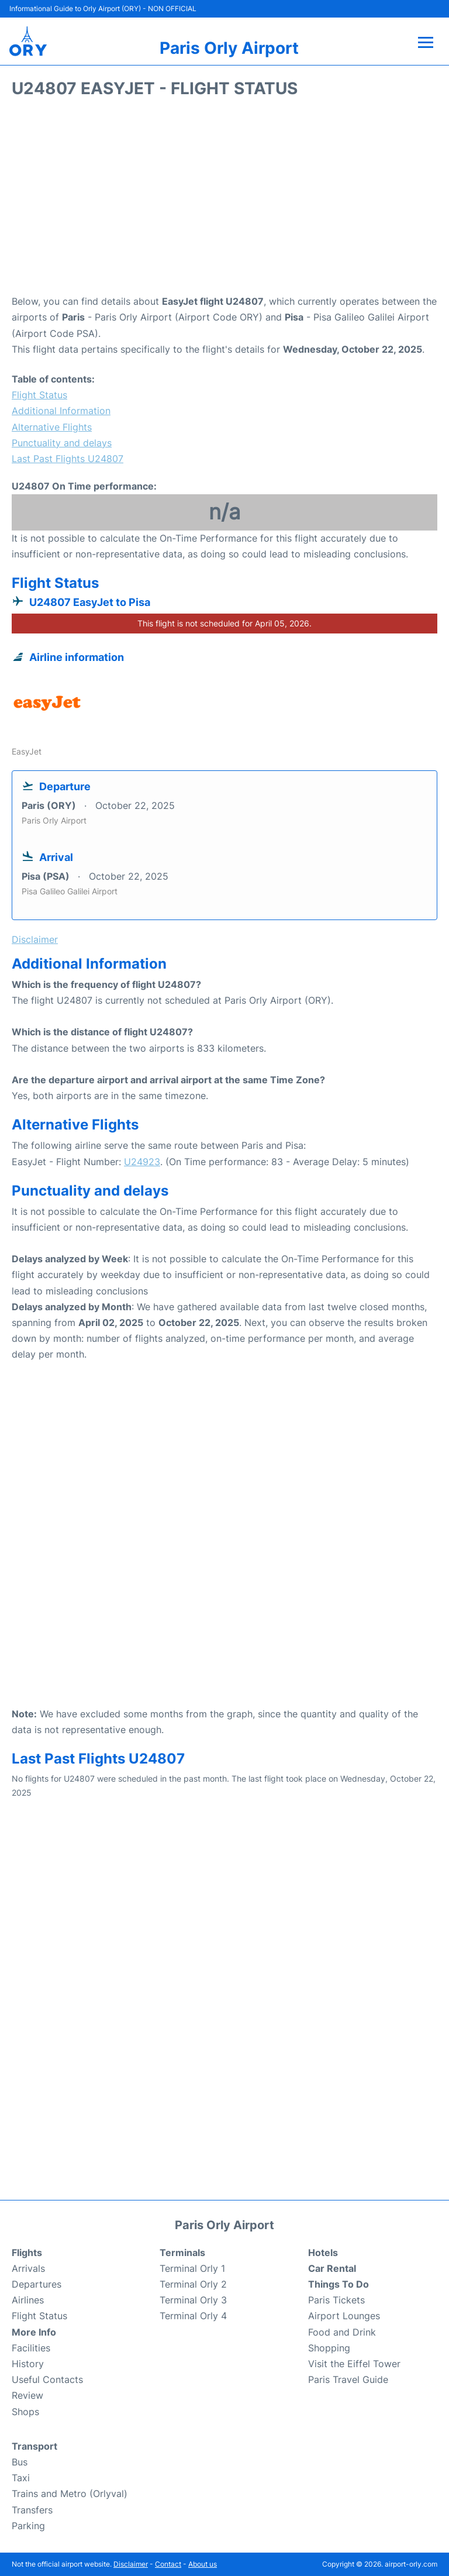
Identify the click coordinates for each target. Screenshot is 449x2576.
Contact (168, 2564)
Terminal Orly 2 (193, 2284)
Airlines (28, 2300)
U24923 (142, 1162)
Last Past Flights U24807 (67, 458)
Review (27, 2395)
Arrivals (28, 2268)
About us (202, 2564)
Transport (34, 2446)
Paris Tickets (336, 2300)
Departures (36, 2284)
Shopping (329, 2348)
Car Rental (332, 2268)
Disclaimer (130, 2564)
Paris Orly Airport (229, 48)
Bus (19, 2462)
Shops (25, 2411)
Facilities (31, 2348)
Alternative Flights (52, 427)
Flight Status (39, 395)
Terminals (182, 2252)
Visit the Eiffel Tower (354, 2364)
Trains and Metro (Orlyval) (69, 2493)
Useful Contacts (47, 2379)
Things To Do (338, 2284)
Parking (28, 2526)
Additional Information (61, 410)
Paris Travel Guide (348, 2379)
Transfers (32, 2510)
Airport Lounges (344, 2316)
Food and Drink (342, 2332)
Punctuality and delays (62, 443)
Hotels (323, 2252)
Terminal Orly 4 (193, 2316)
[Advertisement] (224, 200)
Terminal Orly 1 (192, 2268)
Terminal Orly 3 (193, 2300)
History (28, 2364)
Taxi (21, 2478)
